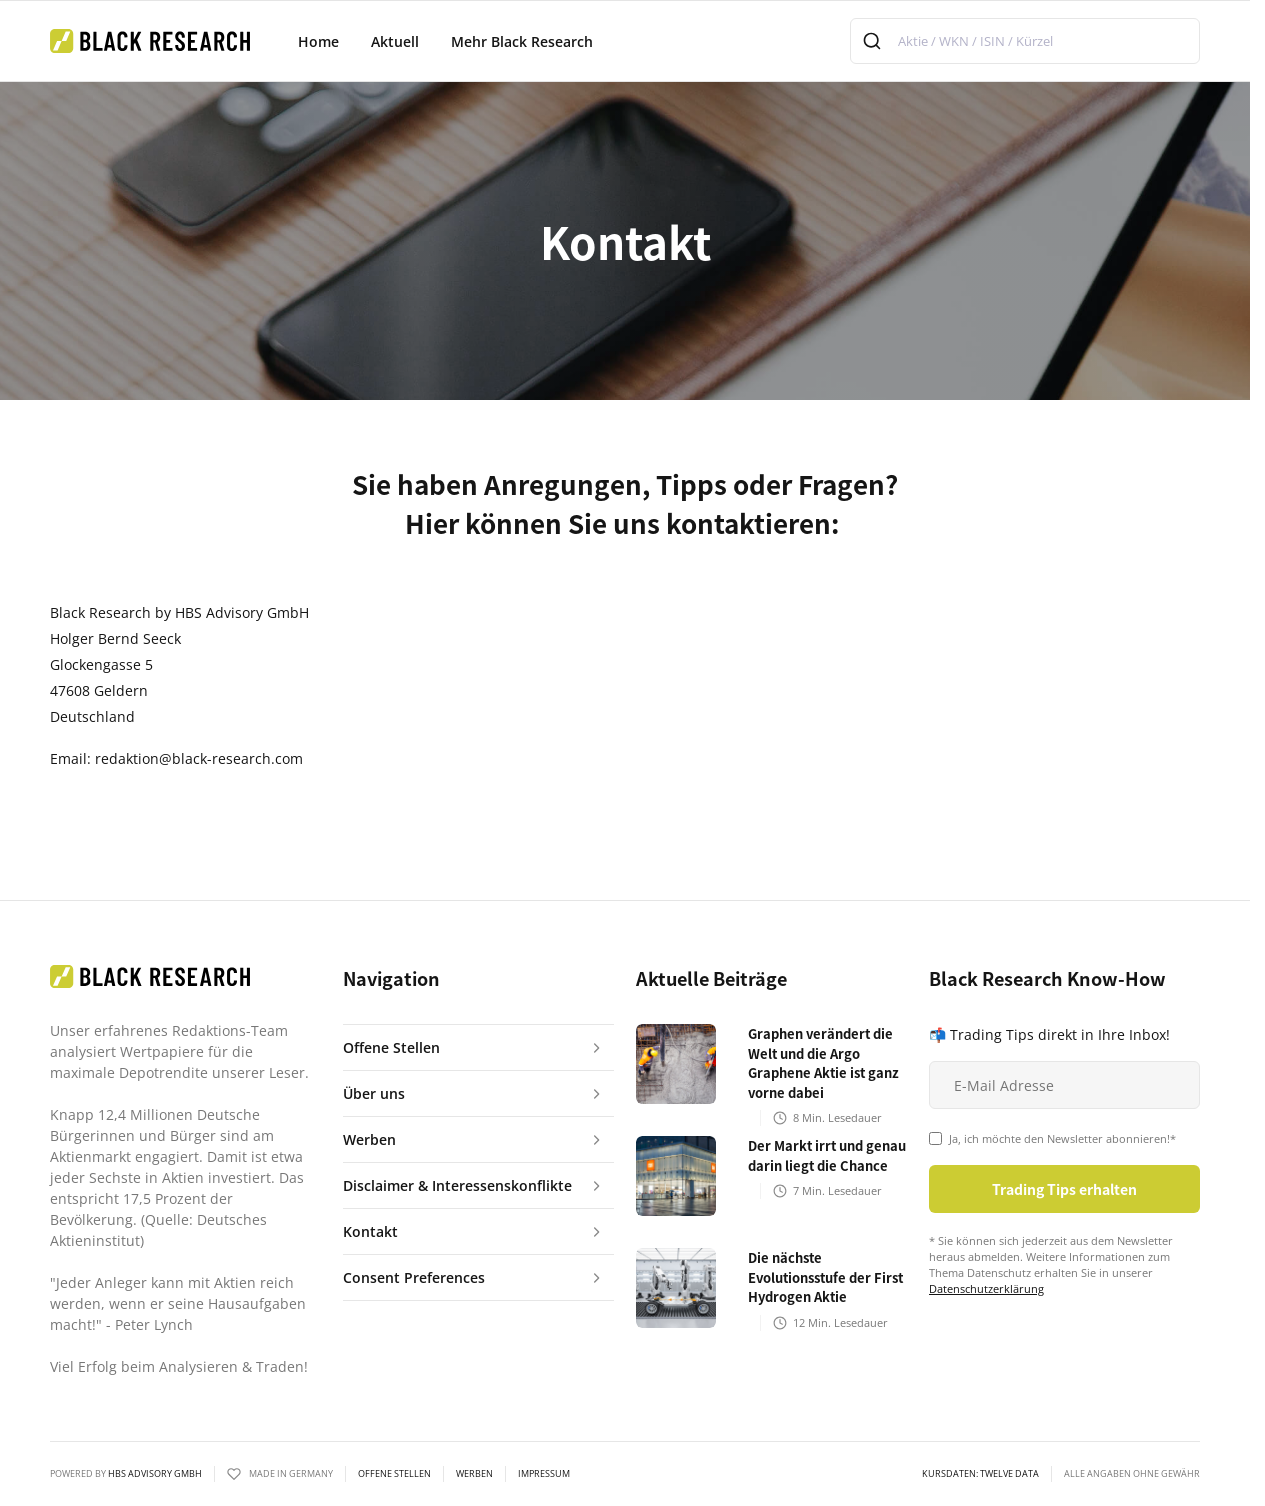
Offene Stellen (394, 1474)
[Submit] (874, 41)
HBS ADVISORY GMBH (155, 1473)
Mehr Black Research (522, 41)
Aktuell (395, 41)
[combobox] (1025, 41)
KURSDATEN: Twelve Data (980, 1474)
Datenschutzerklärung (986, 1288)
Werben (474, 1474)
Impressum (544, 1474)
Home (318, 41)
